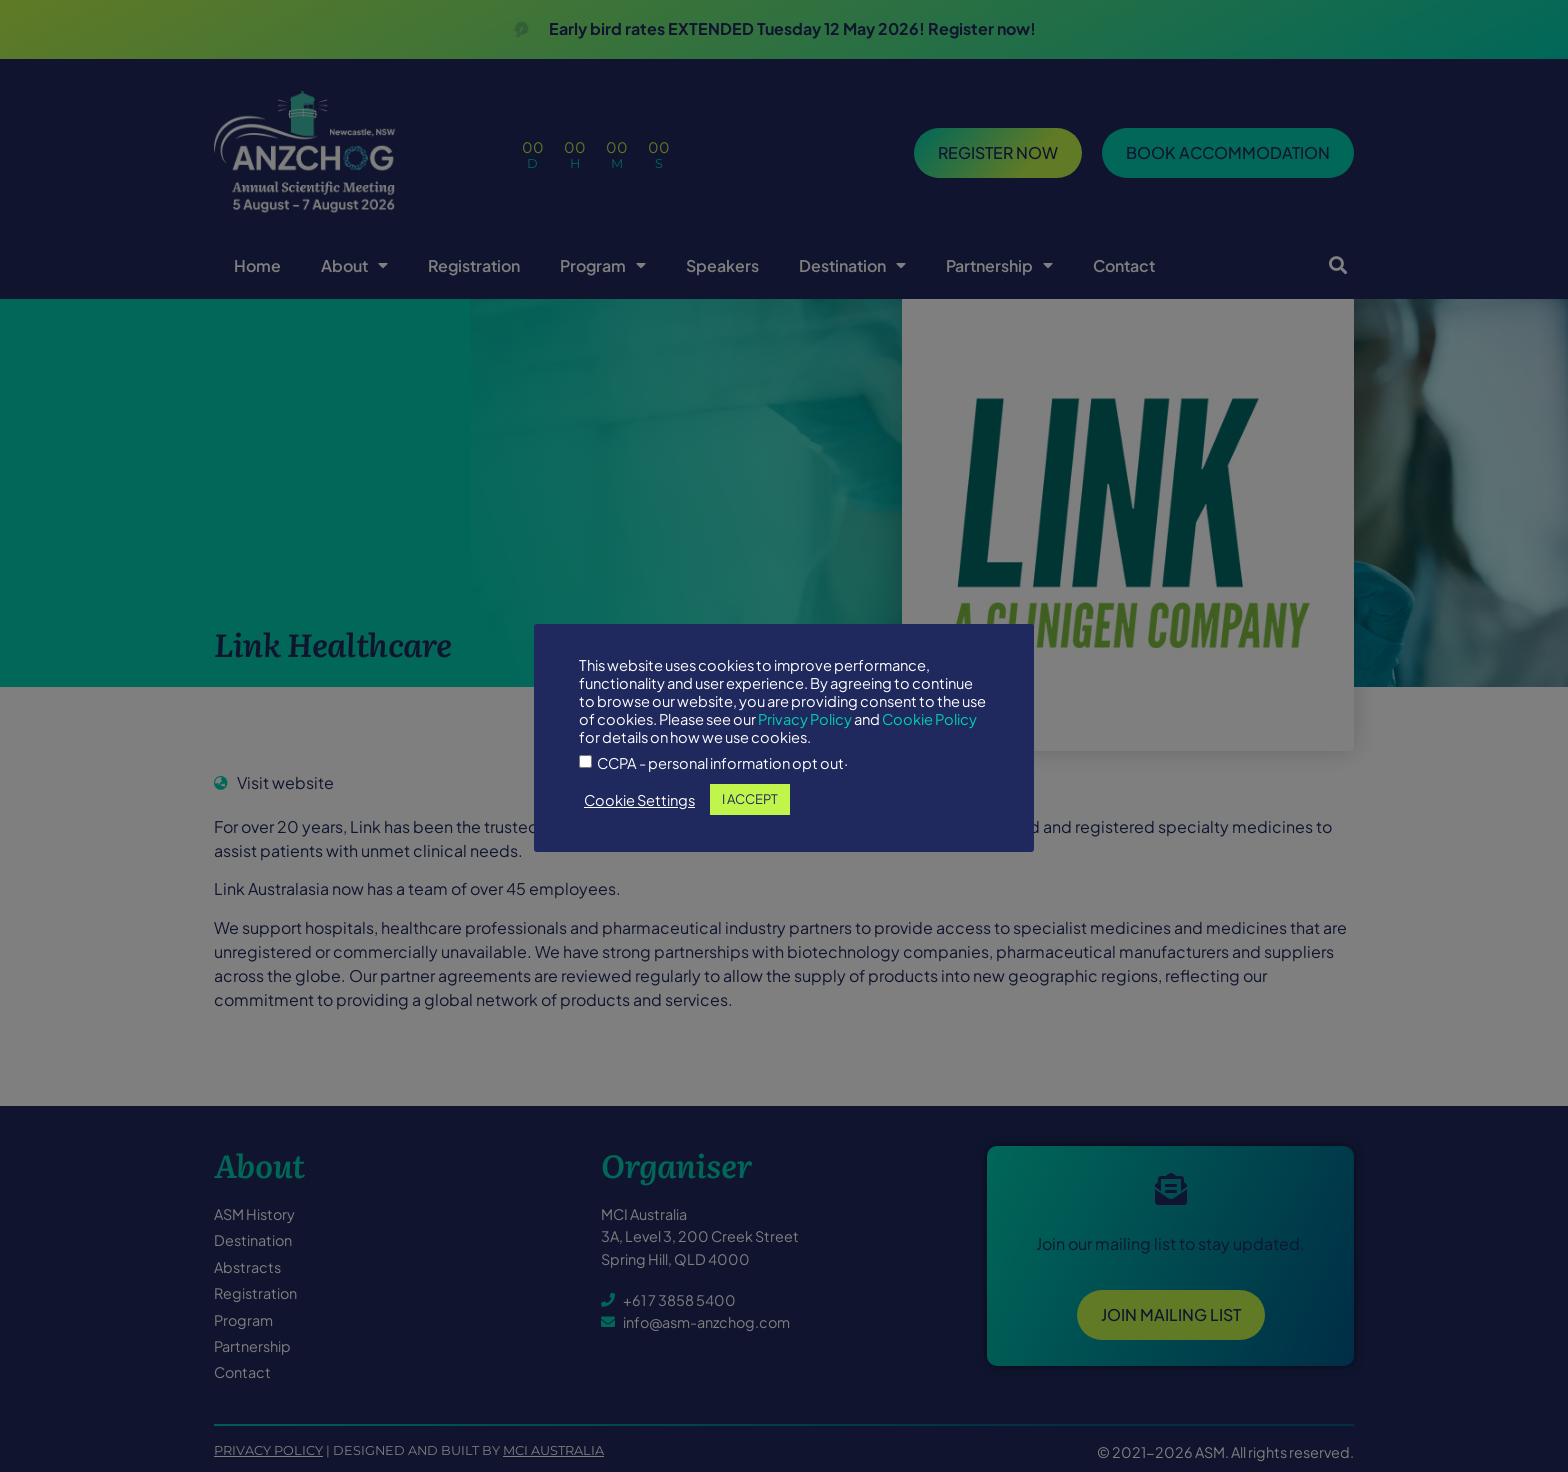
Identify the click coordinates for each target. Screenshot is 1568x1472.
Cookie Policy (929, 719)
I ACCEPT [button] (750, 799)
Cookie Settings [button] (639, 800)
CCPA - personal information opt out (720, 763)
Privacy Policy (805, 719)
